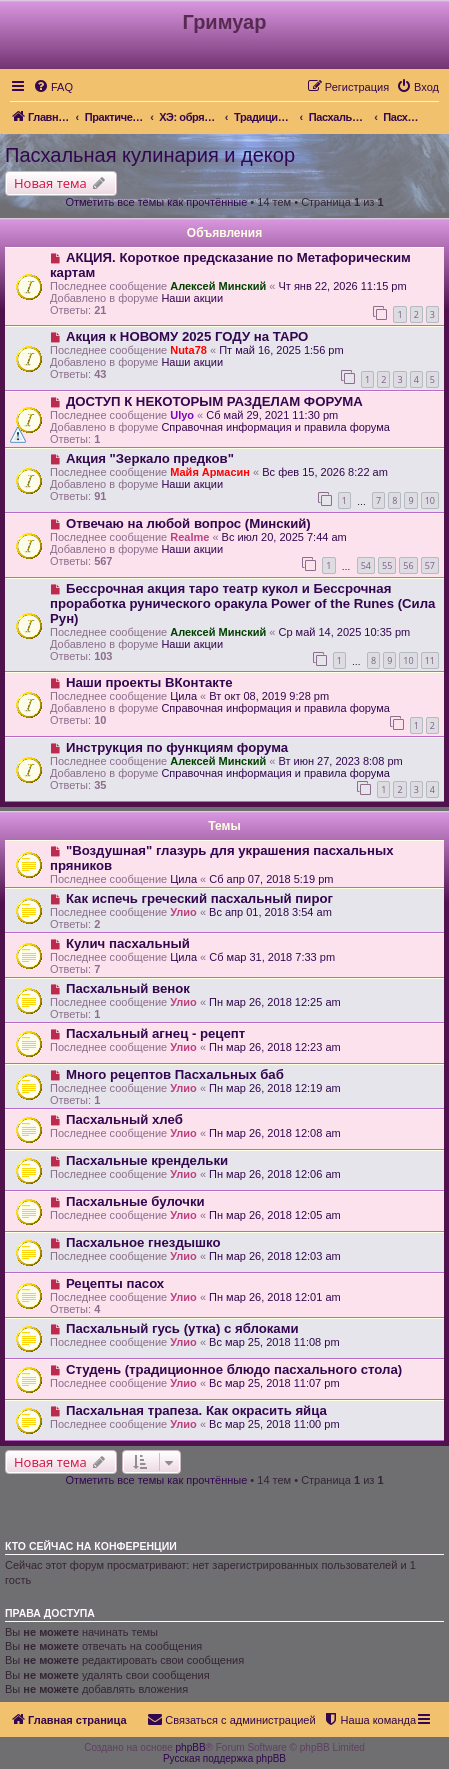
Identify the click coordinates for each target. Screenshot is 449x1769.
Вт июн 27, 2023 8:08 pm (340, 761)
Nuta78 (188, 350)
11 (430, 660)
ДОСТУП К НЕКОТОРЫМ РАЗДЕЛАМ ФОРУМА (214, 401)
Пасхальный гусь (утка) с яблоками (182, 1328)
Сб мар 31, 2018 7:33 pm (272, 957)
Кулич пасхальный (128, 943)
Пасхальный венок (128, 988)
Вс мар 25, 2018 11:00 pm (274, 1424)
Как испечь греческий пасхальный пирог (199, 898)
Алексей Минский (218, 286)
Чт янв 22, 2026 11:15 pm (342, 286)
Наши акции (192, 298)
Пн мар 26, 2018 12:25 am (275, 1002)
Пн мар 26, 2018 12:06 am (275, 1174)
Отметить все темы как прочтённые (156, 202)
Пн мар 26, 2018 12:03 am (275, 1256)
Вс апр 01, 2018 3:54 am (270, 912)
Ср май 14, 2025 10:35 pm (344, 632)
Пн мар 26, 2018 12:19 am (275, 1088)
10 (430, 500)
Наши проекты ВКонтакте (149, 682)
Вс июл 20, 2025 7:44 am (284, 537)
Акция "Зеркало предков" (150, 458)
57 (430, 565)
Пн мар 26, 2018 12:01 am (275, 1297)
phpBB (191, 1747)
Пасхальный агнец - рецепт (155, 1033)
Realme (189, 537)
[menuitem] (53, 87)
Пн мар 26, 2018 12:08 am (275, 1133)
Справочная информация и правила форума (275, 427)
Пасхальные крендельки (147, 1160)
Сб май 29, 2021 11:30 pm (272, 415)
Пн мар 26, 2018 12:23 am (275, 1047)
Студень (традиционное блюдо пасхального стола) (234, 1369)
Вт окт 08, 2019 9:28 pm (269, 696)
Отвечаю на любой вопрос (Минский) (188, 523)
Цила (183, 696)
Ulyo (182, 415)
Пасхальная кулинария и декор (150, 155)
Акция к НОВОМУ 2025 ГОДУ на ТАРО (187, 336)
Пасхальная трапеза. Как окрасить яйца (196, 1410)
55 (387, 565)
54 (366, 565)
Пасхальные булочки (135, 1201)
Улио (183, 912)
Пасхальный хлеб (124, 1119)
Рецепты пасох (115, 1283)
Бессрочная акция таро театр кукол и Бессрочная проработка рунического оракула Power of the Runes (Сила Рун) (242, 603)
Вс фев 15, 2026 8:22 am (325, 472)
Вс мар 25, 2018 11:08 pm (274, 1342)
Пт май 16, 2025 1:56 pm (281, 350)
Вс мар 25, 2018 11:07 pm (274, 1383)
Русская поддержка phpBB (224, 1758)
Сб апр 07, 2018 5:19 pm (271, 879)
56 (408, 565)
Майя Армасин (210, 472)
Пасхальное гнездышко (143, 1242)
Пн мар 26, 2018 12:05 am (275, 1215)
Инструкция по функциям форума (177, 747)
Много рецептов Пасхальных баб (175, 1074)
